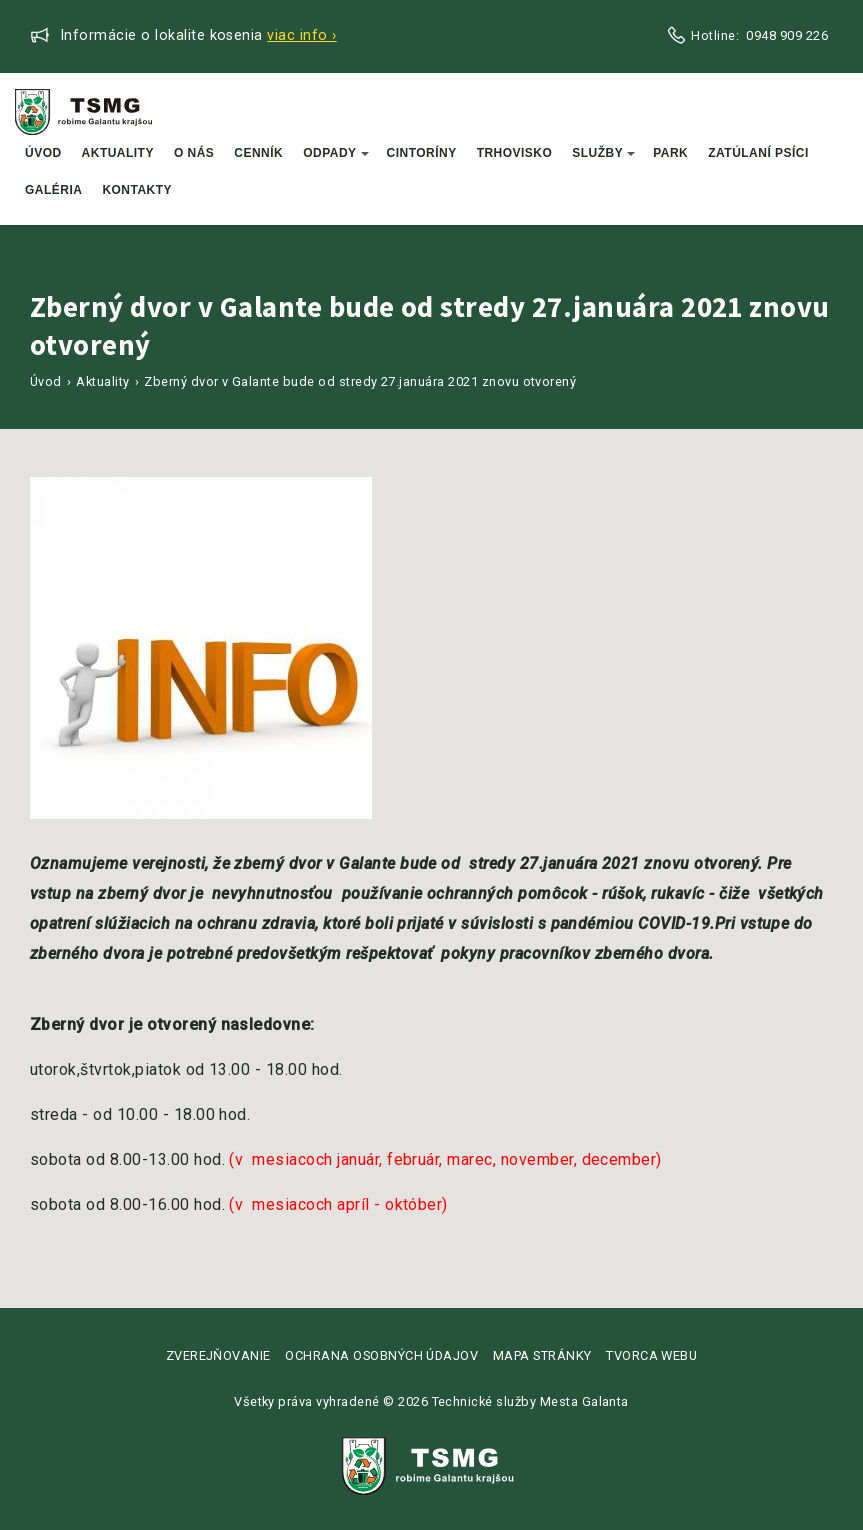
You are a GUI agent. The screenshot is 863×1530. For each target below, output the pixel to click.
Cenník (258, 153)
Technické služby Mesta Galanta (530, 1401)
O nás (194, 153)
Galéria (53, 190)
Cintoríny (422, 153)
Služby (603, 153)
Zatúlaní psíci (758, 153)
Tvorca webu (651, 1355)
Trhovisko (515, 153)
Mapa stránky (542, 1355)
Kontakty (137, 190)
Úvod (43, 153)
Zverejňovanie (218, 1355)
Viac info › (301, 35)
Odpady (335, 153)
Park (670, 153)
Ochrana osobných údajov (381, 1355)
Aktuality (118, 153)
